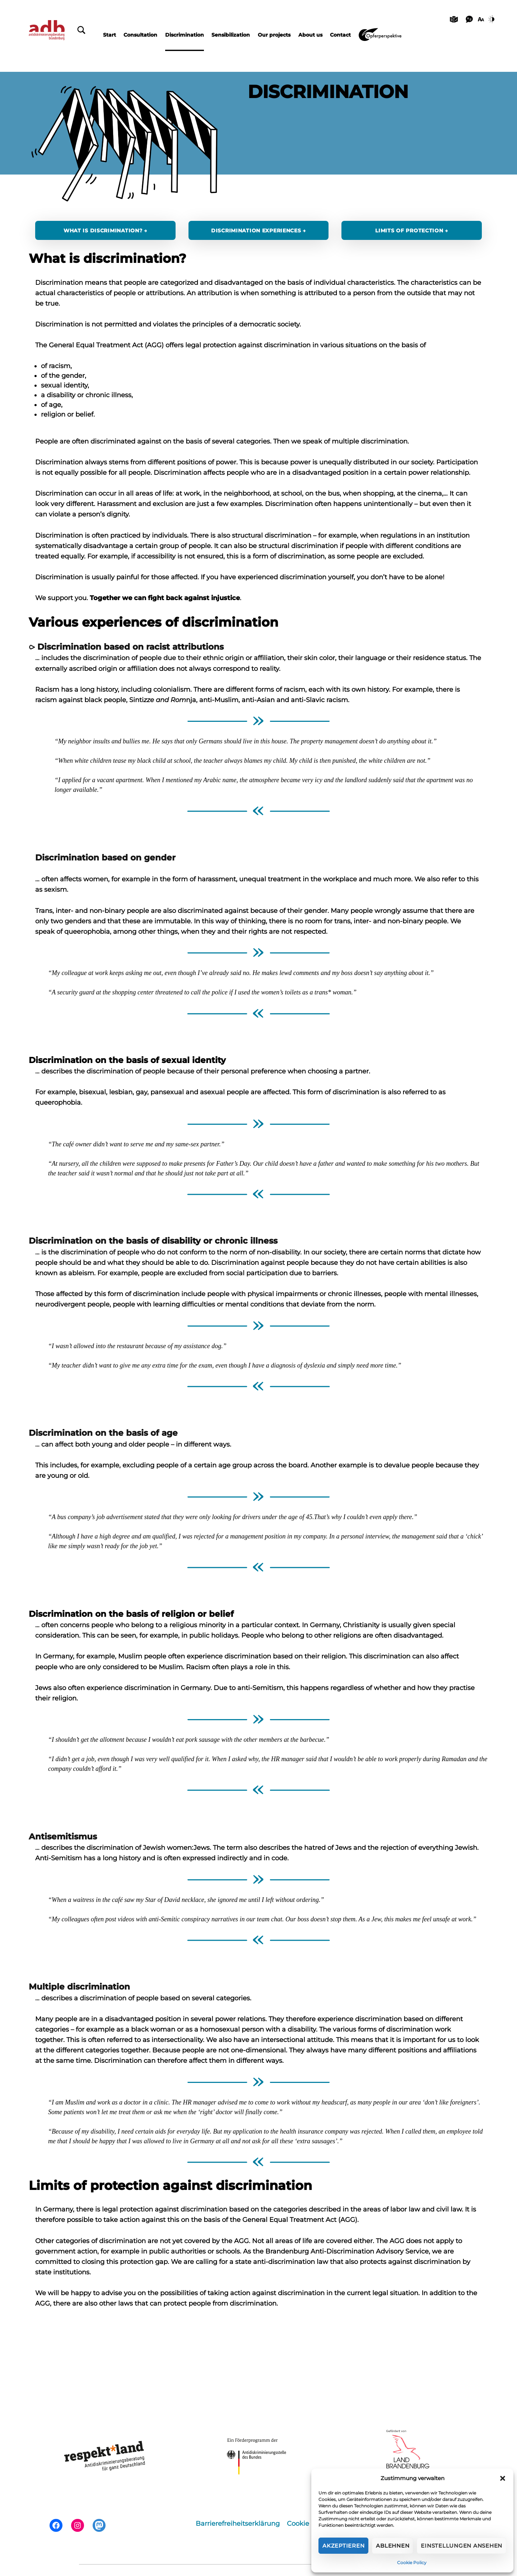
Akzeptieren (343, 2545)
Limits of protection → (411, 230)
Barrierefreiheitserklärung (238, 2524)
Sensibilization (230, 35)
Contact (340, 35)
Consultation (140, 35)
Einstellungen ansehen (461, 2545)
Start (109, 35)
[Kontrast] (492, 18)
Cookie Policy (412, 2562)
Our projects (274, 35)
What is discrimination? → (105, 230)
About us (310, 35)
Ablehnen (392, 2545)
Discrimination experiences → (258, 230)
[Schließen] (81, 30)
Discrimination (184, 35)
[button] (502, 2478)
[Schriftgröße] (480, 18)
